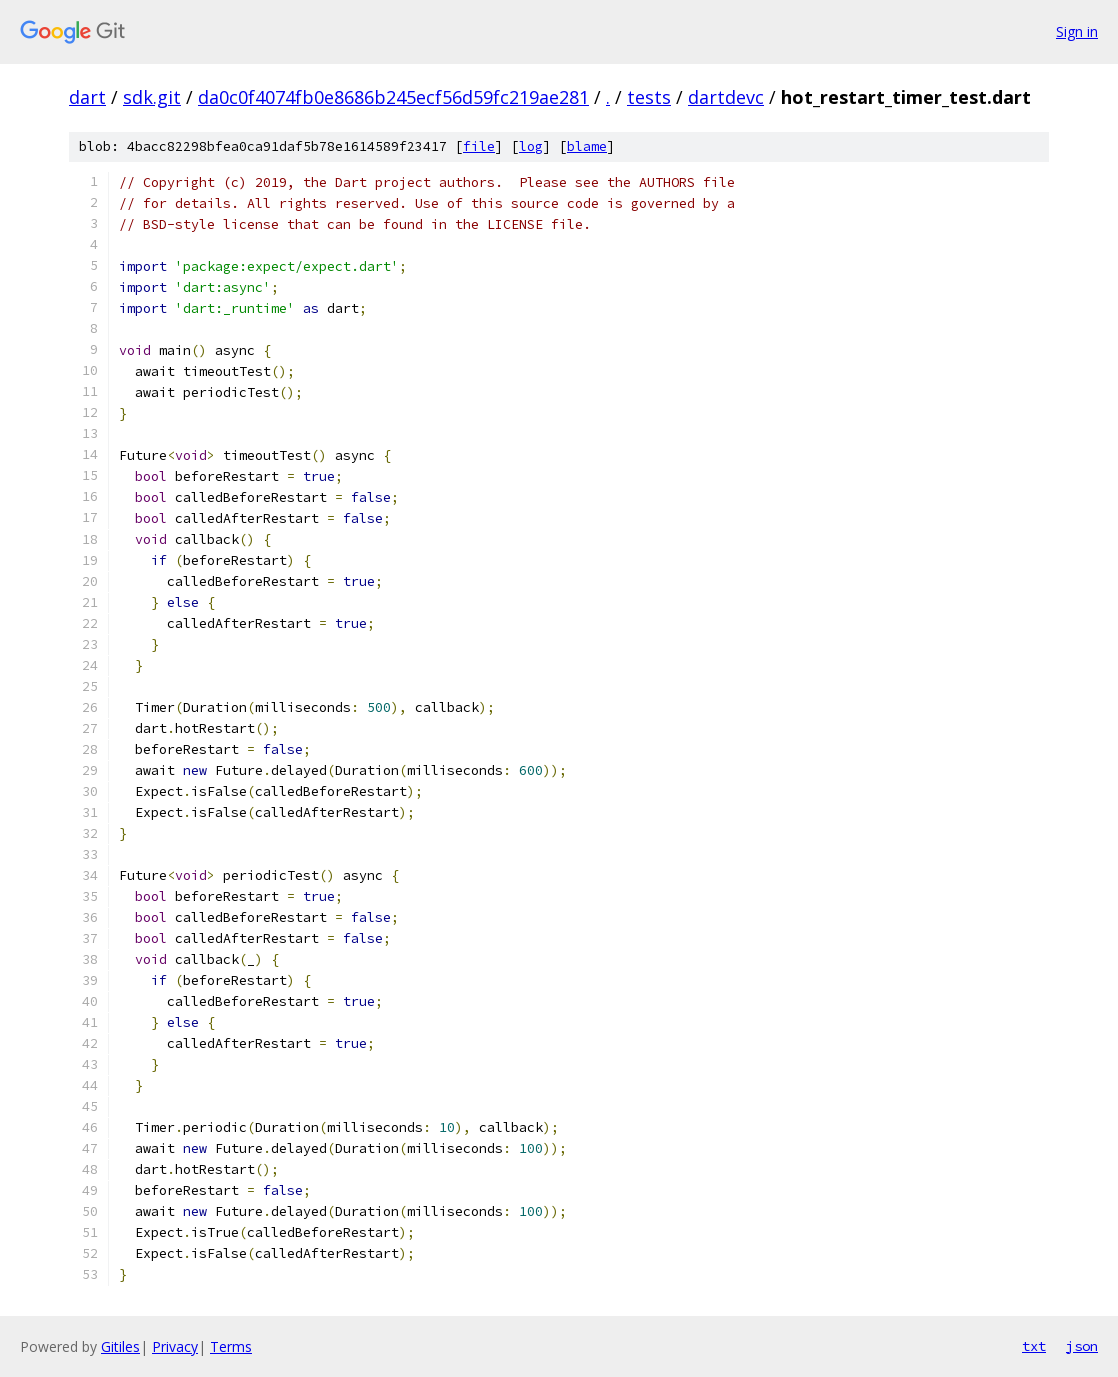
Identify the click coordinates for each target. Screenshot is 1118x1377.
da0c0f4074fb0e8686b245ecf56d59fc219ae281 (393, 97)
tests (649, 97)
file (479, 146)
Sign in (1077, 31)
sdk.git (152, 97)
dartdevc (726, 97)
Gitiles (120, 1346)
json (1082, 1346)
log (531, 146)
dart (87, 97)
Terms (231, 1346)
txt (1034, 1346)
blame (587, 146)
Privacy (175, 1346)
